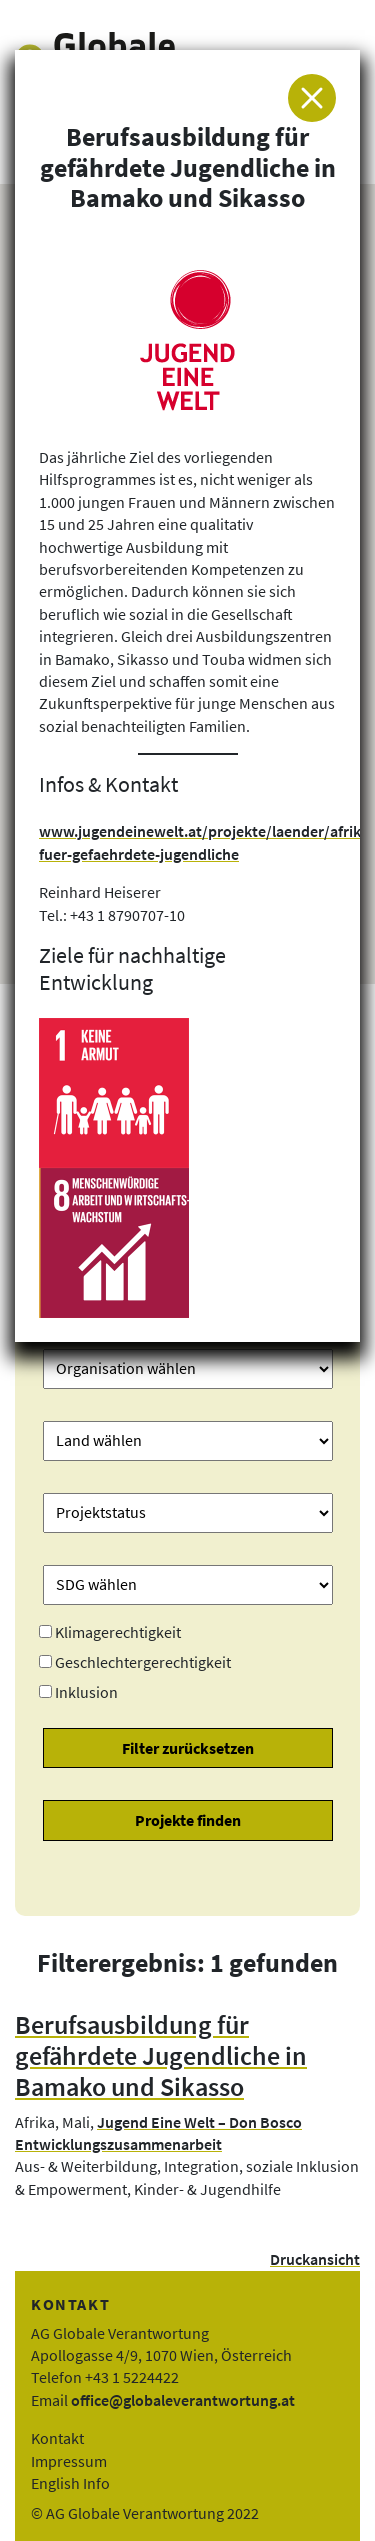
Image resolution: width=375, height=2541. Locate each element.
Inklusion (86, 1692)
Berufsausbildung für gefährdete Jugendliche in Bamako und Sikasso (161, 2055)
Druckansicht (315, 2259)
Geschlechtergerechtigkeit (143, 1662)
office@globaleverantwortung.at (183, 2400)
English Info (70, 2483)
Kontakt (57, 2438)
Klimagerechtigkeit (118, 1632)
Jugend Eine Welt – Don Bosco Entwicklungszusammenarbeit (158, 2133)
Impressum (69, 2461)
